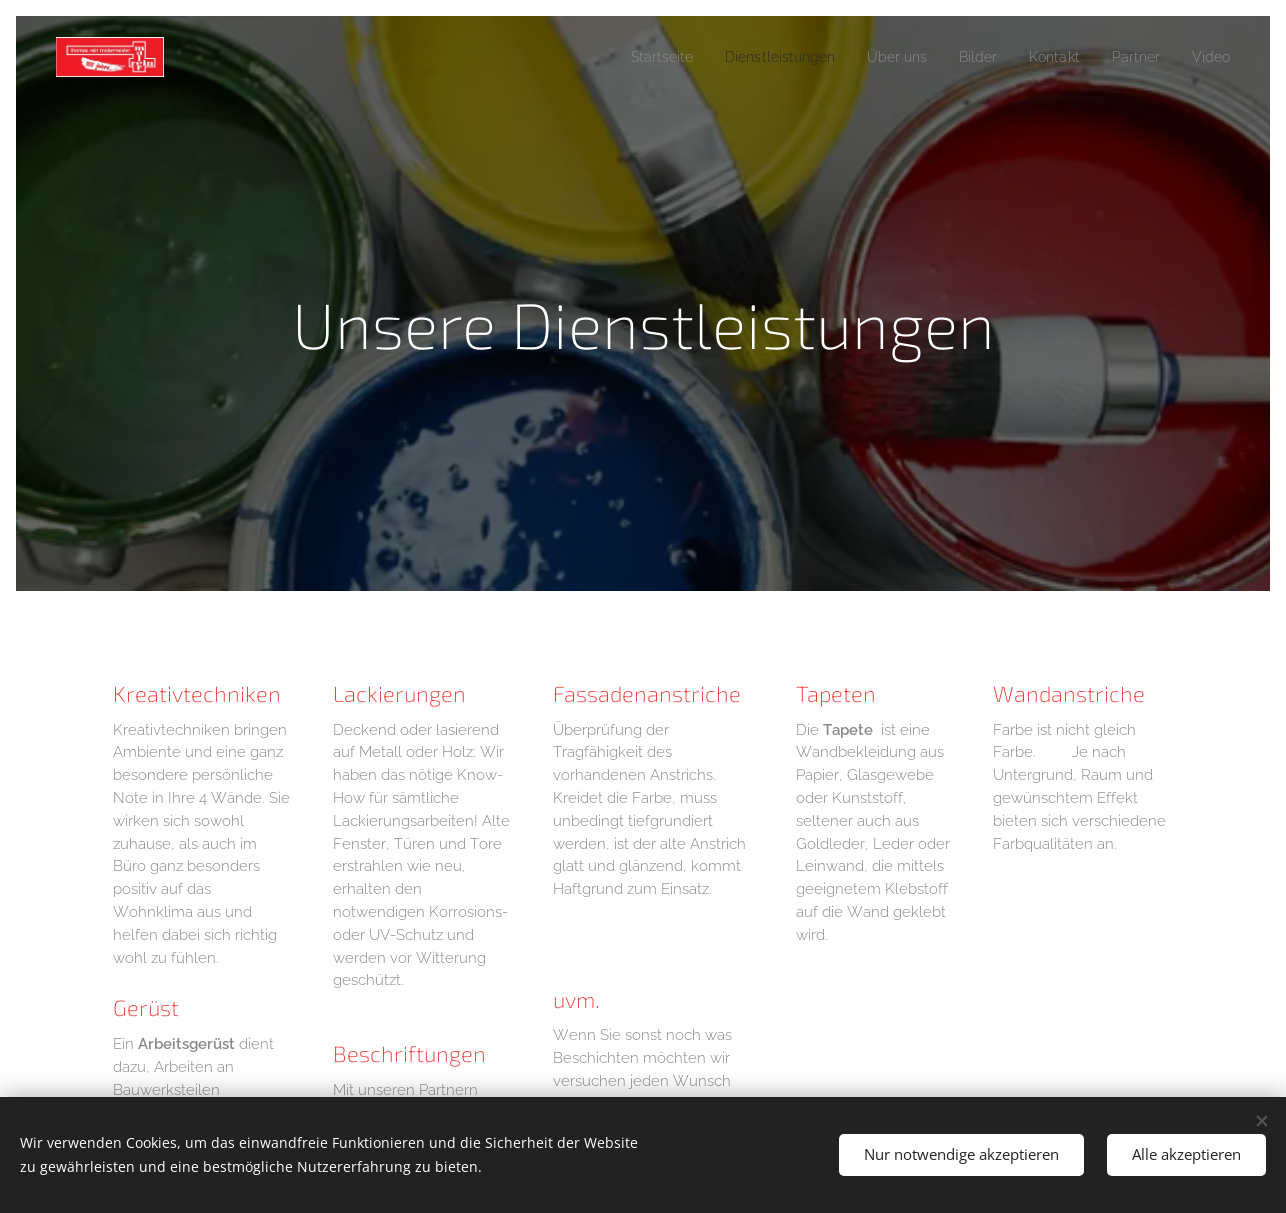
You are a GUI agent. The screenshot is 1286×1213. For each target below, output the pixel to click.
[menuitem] (622, 57)
